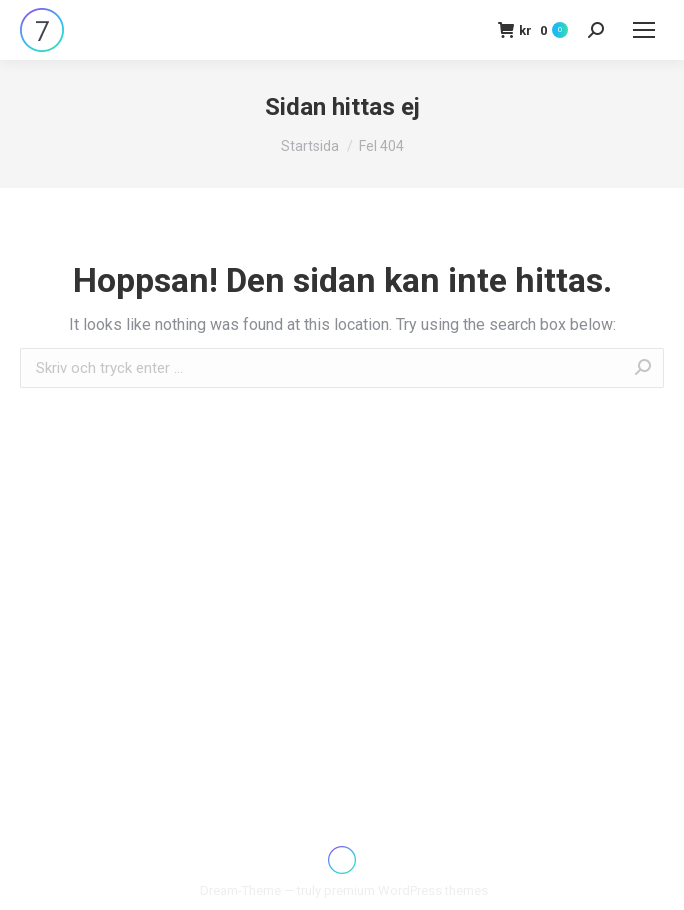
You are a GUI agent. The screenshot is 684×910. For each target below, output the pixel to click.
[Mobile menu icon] (644, 30)
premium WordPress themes (406, 890)
